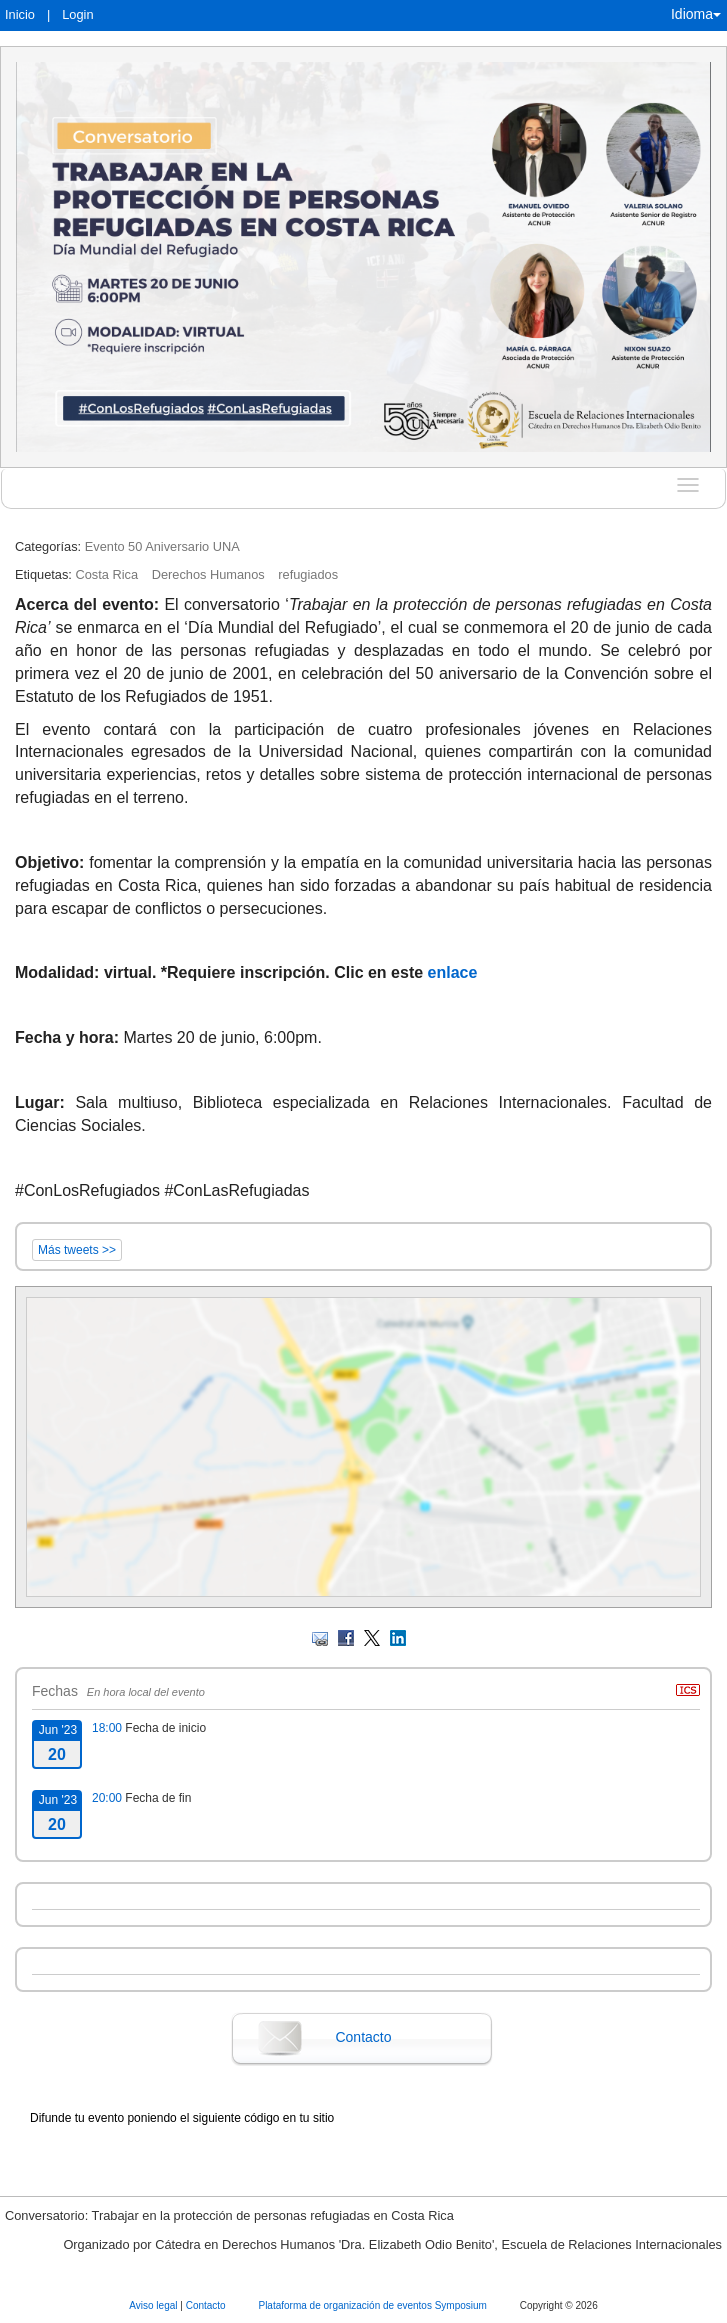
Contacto (363, 2037)
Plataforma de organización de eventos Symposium (373, 2305)
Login (77, 14)
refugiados (308, 574)
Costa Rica (106, 574)
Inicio (20, 14)
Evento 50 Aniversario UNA (162, 546)
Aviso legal (154, 2305)
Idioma (696, 14)
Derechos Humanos (208, 574)
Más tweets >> (77, 1250)
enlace (453, 972)
